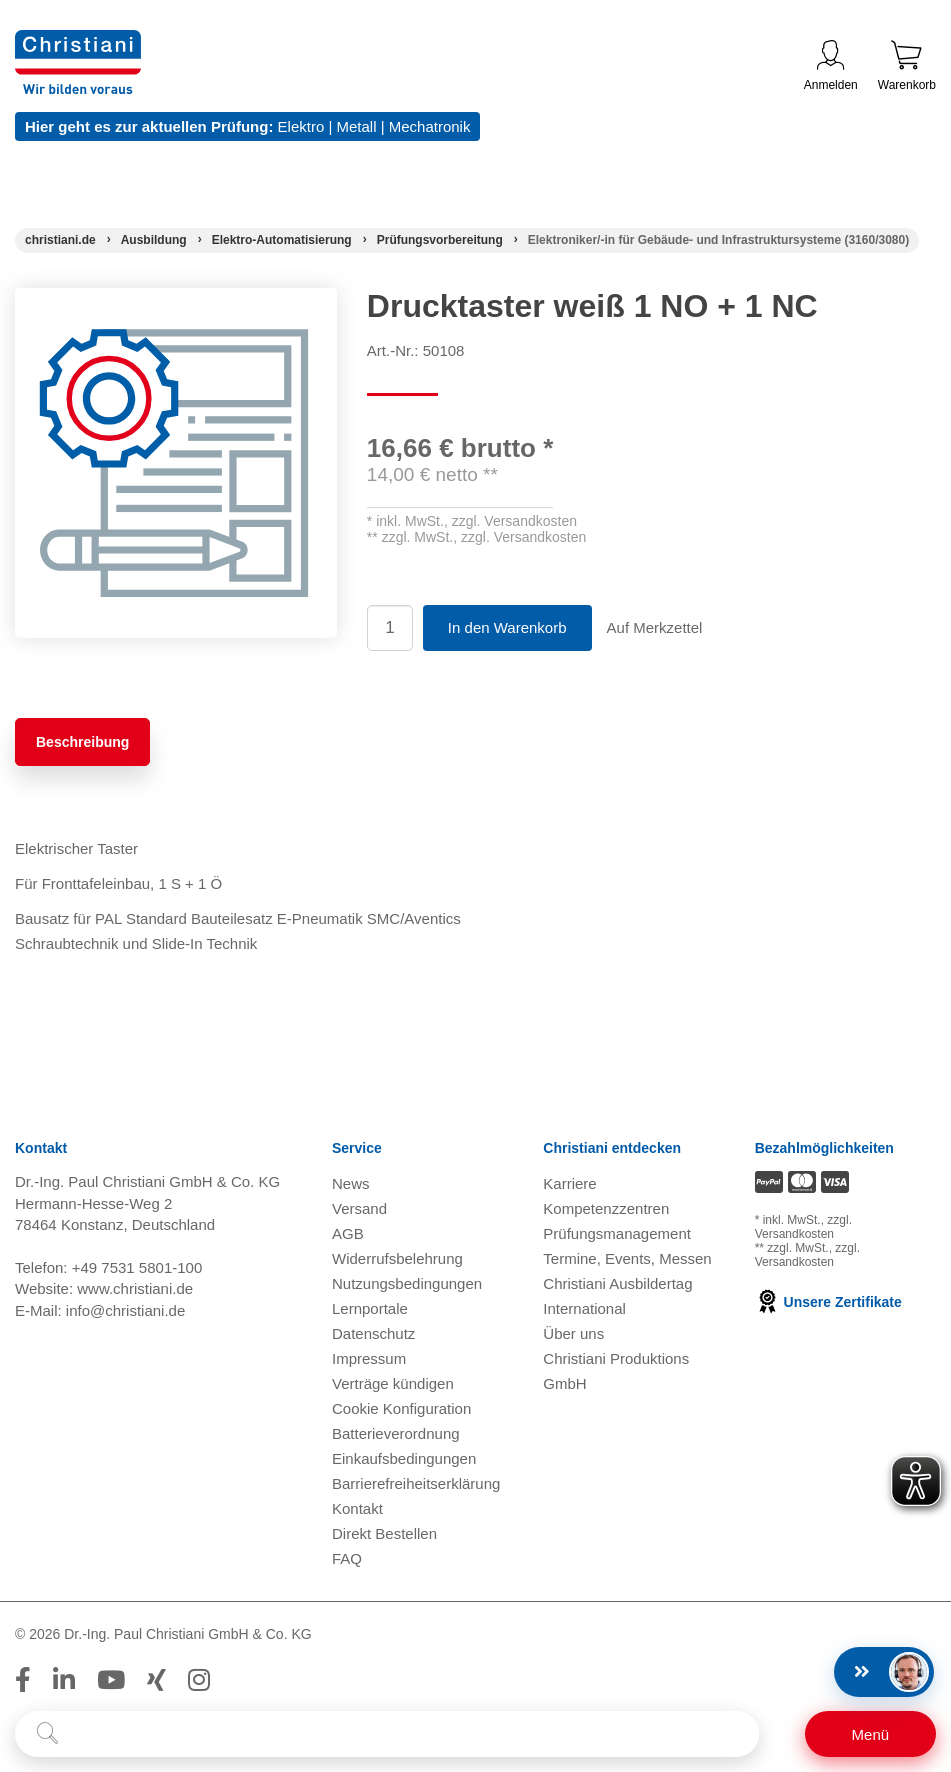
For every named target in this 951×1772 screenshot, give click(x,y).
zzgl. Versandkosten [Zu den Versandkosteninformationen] (803, 1227)
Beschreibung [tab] (82, 742)
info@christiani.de (125, 1310)
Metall (356, 126)
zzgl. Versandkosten (514, 521)
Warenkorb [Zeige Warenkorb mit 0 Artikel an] (907, 66)
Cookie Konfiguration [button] (401, 1408)
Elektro (301, 126)
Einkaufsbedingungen (404, 1458)
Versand (359, 1208)
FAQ (347, 1558)
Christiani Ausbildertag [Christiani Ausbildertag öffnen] (617, 1283)
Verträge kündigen (393, 1383)
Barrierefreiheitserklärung (416, 1483)
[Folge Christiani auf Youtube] (111, 1680)
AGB (348, 1233)
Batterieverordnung (396, 1433)
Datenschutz (373, 1333)
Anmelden (831, 66)
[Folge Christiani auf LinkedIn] (64, 1680)
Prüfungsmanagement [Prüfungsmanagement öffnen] (617, 1233)
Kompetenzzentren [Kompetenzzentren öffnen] (606, 1208)
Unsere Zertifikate (828, 1302)
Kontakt (357, 1508)
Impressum (369, 1358)
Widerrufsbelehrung (397, 1258)
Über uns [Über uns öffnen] (573, 1333)
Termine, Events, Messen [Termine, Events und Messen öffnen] (627, 1258)
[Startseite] (60, 240)
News (351, 1183)
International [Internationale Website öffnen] (584, 1308)
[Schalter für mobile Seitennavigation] (870, 1734)
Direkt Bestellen (384, 1533)
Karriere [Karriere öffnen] (569, 1183)
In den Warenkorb (507, 627)
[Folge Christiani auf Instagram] (199, 1680)
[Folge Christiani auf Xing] (156, 1680)
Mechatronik (430, 126)
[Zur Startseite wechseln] (78, 42)
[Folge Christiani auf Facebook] (23, 1680)
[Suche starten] (47, 1734)
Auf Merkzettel (655, 627)
